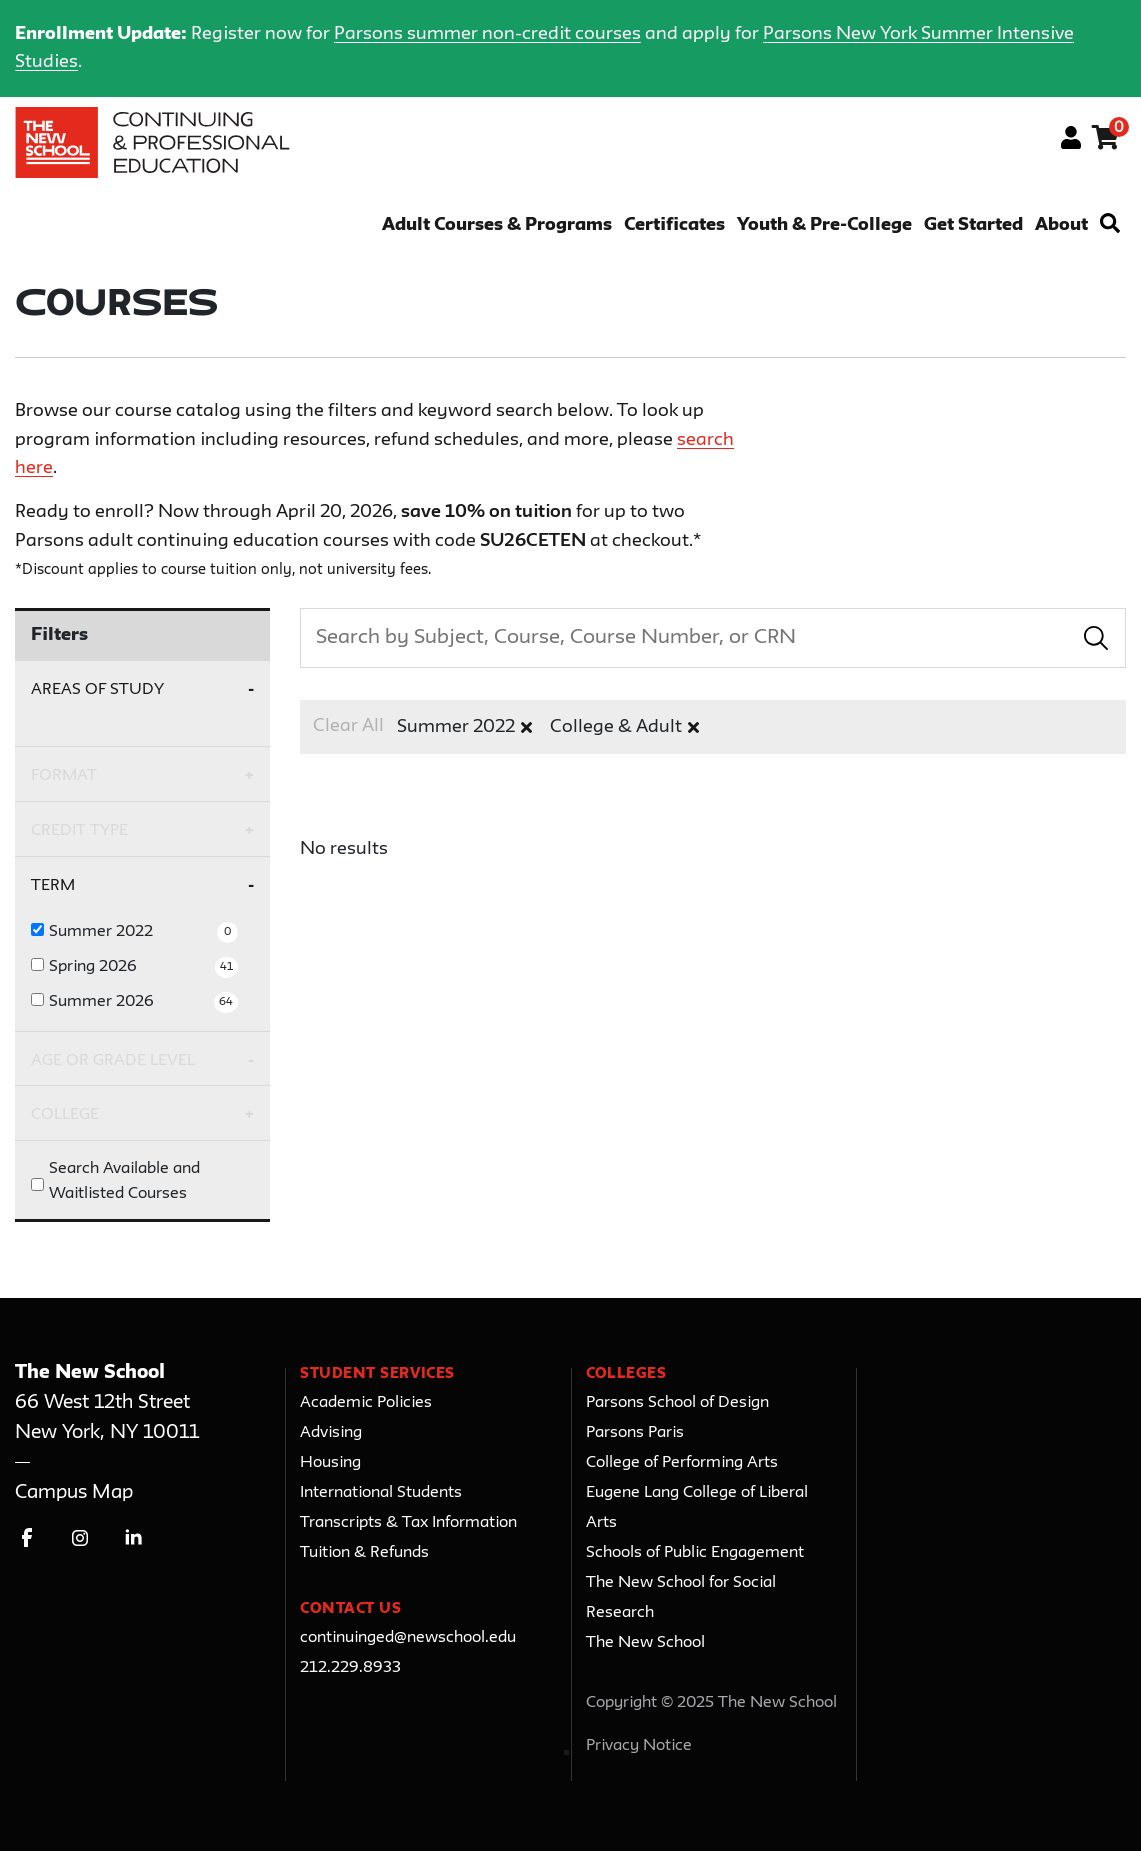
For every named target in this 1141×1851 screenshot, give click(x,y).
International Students (381, 1493)
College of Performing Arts (682, 1463)
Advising (331, 1433)
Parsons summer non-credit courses (487, 34)
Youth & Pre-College (824, 225)
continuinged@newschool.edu (408, 1638)
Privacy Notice (639, 1746)
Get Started (973, 225)
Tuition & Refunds (364, 1553)
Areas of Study (97, 689)
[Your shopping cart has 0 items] (1106, 141)
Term (53, 885)
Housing (330, 1463)
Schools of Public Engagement (695, 1553)
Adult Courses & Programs (497, 225)
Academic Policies (366, 1403)
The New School (645, 1643)
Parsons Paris (635, 1433)
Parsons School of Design (677, 1403)
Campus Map (74, 1492)
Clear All (348, 726)
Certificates (674, 225)
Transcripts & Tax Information (408, 1523)
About (1061, 225)
